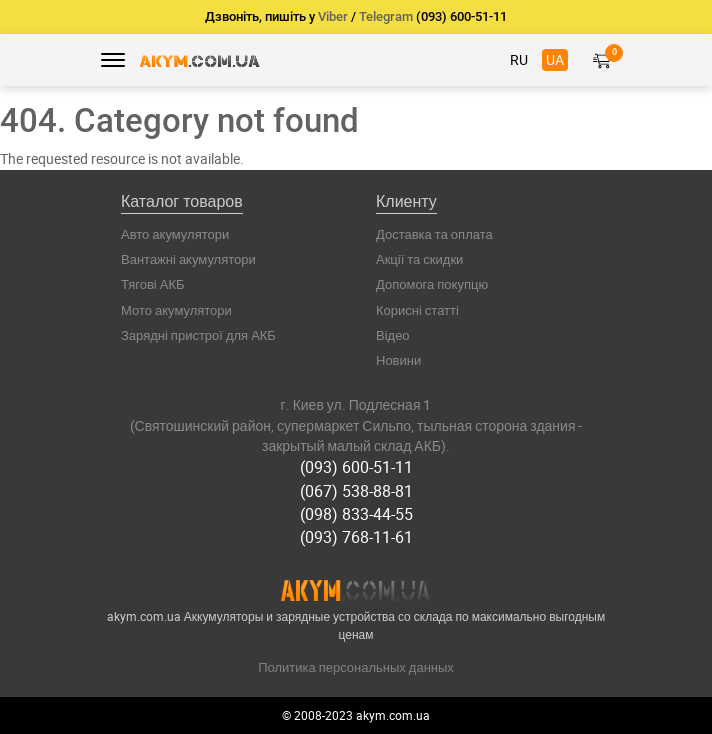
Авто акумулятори (175, 234)
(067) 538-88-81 (356, 491)
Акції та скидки (419, 259)
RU (519, 59)
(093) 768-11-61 (356, 537)
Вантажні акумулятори (188, 259)
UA (555, 59)
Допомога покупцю (432, 284)
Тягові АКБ (153, 284)
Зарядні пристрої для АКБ (198, 335)
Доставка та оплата (434, 234)
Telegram (386, 16)
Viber (333, 16)
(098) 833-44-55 (356, 514)
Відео (393, 335)
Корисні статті (417, 310)
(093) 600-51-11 (356, 467)
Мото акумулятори (176, 310)
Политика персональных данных (356, 667)
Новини (398, 360)
